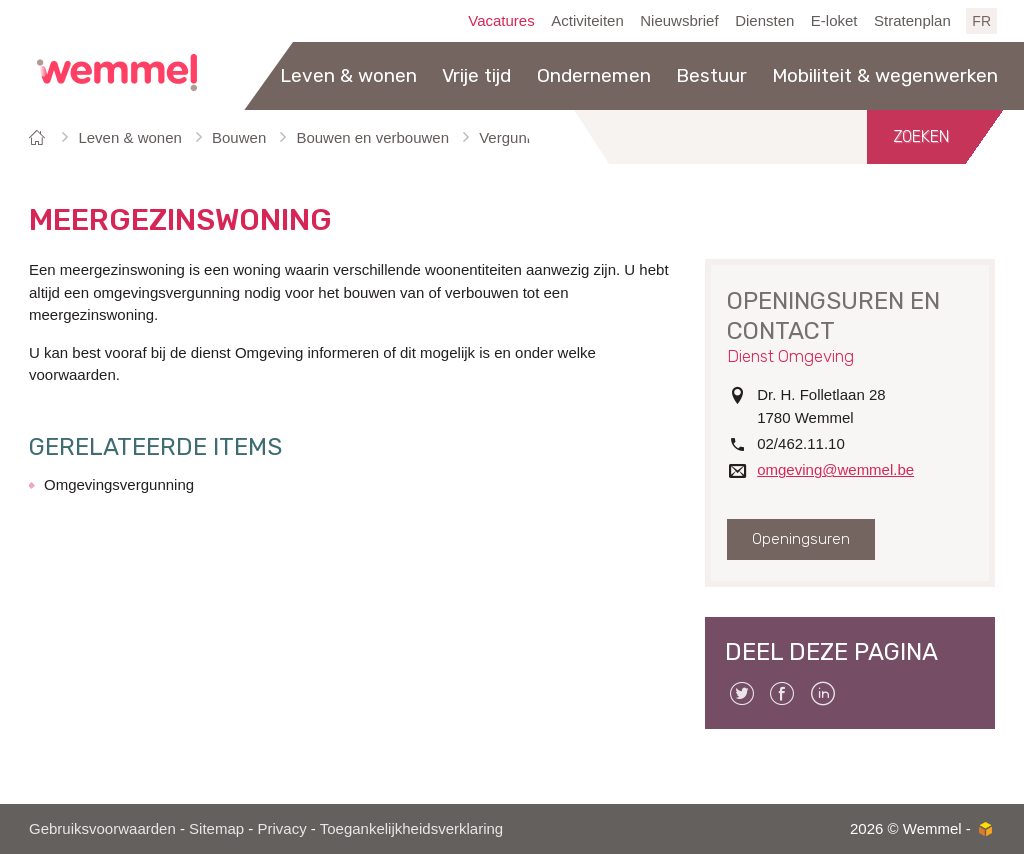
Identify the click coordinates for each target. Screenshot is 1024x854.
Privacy (281, 828)
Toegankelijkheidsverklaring (411, 828)
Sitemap (216, 828)
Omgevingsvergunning (119, 484)
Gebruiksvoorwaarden (102, 828)
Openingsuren (801, 539)
